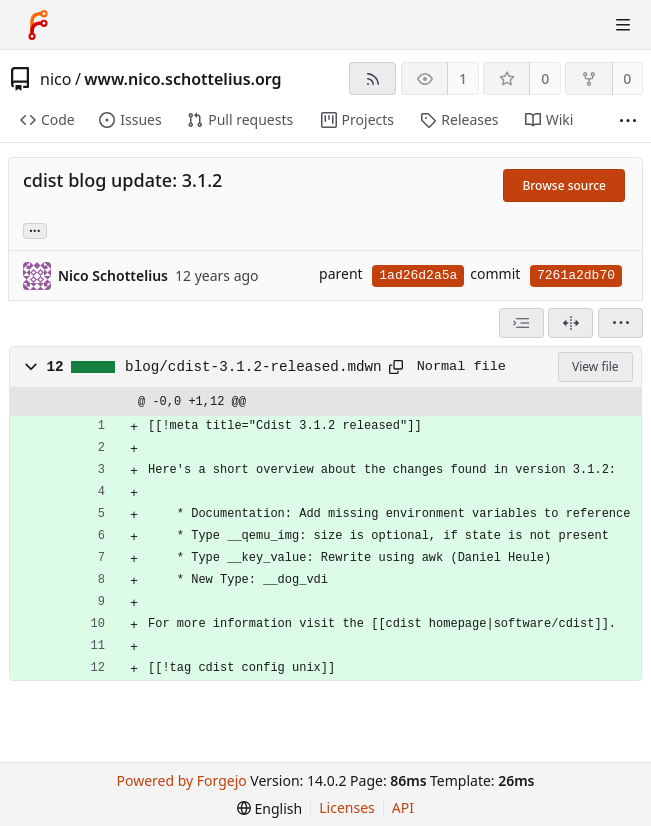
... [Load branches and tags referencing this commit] (35, 229)
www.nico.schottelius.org (182, 79)
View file (595, 366)
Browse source (564, 185)
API (403, 807)
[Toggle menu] (623, 25)
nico (55, 79)
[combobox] (521, 323)
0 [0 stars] (545, 78)
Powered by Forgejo (182, 780)
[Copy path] (396, 367)
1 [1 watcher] (463, 78)
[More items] (628, 120)
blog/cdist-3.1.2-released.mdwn (253, 367)
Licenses (347, 807)
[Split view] (570, 323)
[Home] (38, 25)
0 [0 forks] (627, 78)
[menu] (620, 323)
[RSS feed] (372, 78)
